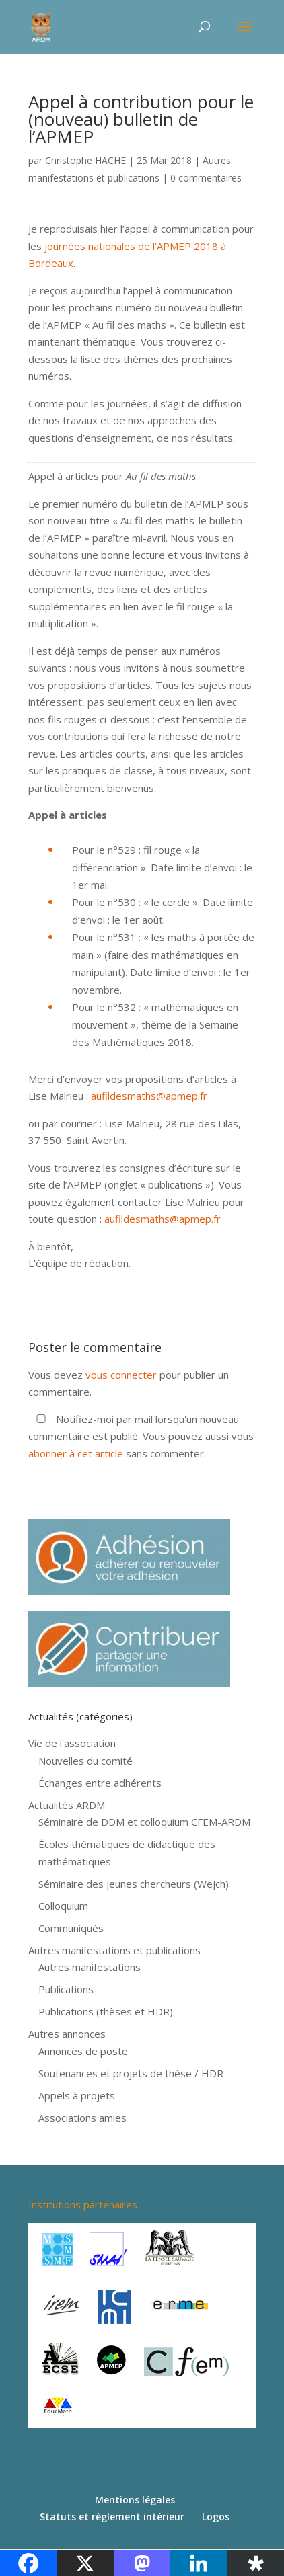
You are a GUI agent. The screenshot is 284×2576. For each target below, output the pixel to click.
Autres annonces (67, 2033)
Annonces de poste (83, 2051)
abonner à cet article (75, 1453)
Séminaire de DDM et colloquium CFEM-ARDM (144, 1821)
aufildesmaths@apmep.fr (149, 1095)
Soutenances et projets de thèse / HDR (130, 2073)
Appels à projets (76, 2095)
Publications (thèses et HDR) (105, 2011)
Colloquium (63, 1906)
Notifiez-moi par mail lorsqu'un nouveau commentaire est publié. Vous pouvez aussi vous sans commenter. (141, 1436)
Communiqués (71, 1928)
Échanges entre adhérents (100, 1782)
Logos (215, 2516)
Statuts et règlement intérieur (112, 2516)
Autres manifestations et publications (114, 1950)
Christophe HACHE (85, 160)
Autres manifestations (89, 1967)
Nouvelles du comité (85, 1760)
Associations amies (82, 2117)
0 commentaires (206, 177)
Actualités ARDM (66, 1805)
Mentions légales (135, 2499)
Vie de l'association (72, 1743)
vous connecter (121, 1374)
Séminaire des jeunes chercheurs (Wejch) (133, 1883)
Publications (66, 1989)
